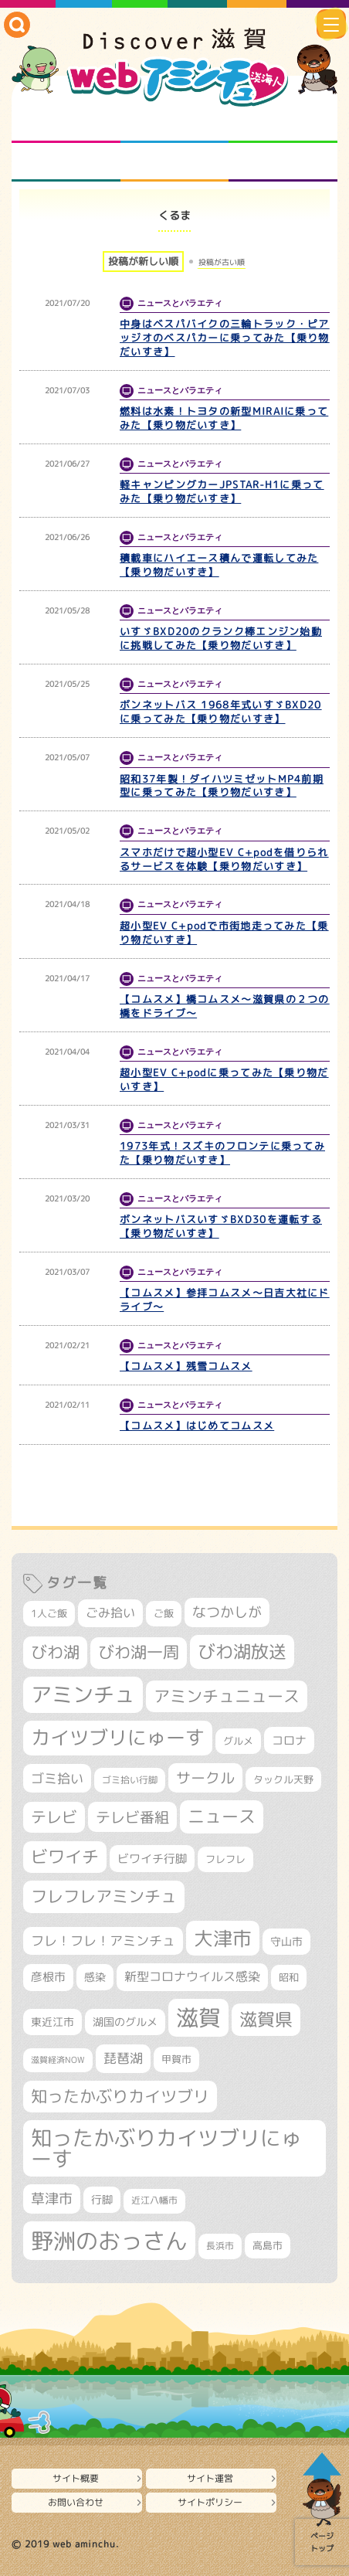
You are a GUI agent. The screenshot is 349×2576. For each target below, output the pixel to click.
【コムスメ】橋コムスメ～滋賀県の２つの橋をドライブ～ (225, 1006)
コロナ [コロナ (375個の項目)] (289, 1740)
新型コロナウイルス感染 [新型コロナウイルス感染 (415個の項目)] (192, 1976)
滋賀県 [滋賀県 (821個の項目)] (266, 2019)
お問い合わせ (75, 2502)
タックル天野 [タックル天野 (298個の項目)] (283, 1779)
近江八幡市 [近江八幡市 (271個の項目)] (154, 2200)
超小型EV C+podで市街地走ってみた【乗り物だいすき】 (224, 932)
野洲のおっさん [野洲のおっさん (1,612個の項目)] (109, 2240)
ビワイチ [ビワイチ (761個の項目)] (65, 1856)
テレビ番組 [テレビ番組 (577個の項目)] (132, 1816)
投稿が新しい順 (143, 261)
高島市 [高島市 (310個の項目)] (267, 2245)
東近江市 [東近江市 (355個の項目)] (52, 2022)
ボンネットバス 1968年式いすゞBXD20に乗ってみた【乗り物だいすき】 (221, 712)
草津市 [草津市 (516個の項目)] (52, 2198)
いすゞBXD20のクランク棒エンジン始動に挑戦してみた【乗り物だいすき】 (221, 638)
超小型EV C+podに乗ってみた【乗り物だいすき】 (224, 1079)
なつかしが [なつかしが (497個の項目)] (227, 1612)
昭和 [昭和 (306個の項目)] (289, 1977)
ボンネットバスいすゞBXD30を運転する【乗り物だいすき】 (221, 1226)
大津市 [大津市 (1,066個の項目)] (223, 1938)
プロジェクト (174, 162)
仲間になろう (283, 123)
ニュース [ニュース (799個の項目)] (222, 1816)
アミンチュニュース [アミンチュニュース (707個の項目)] (227, 1696)
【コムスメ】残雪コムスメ (186, 1366)
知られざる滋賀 (66, 123)
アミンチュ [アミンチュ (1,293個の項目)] (83, 1694)
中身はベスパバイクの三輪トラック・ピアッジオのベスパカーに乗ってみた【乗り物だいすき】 (225, 338)
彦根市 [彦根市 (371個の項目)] (48, 1977)
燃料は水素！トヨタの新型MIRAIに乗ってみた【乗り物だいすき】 (224, 418)
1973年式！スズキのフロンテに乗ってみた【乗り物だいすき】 (222, 1153)
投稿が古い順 (221, 262)
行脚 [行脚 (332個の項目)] (102, 2199)
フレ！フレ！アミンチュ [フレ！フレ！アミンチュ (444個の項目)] (103, 1940)
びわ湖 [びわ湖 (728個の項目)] (55, 1652)
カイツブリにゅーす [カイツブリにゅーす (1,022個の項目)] (118, 1737)
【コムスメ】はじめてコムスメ (197, 1425)
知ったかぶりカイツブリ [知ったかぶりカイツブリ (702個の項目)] (120, 2096)
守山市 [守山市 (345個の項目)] (286, 1941)
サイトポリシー (210, 2502)
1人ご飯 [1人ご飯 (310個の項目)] (49, 1613)
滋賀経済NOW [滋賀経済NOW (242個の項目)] (58, 2059)
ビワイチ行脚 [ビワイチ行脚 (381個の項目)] (152, 1858)
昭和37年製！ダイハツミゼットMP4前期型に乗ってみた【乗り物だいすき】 (222, 786)
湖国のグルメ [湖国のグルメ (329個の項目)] (125, 2021)
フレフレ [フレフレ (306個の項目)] (225, 1859)
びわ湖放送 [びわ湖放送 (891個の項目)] (242, 1651)
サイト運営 (210, 2478)
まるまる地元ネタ (66, 162)
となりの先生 (174, 123)
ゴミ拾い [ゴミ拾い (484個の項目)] (57, 1778)
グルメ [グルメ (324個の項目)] (238, 1741)
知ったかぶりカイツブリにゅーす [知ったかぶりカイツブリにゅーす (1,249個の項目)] (166, 2148)
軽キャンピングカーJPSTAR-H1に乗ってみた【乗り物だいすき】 (222, 491)
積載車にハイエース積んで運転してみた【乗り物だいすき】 (219, 565)
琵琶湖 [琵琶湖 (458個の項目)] (123, 2058)
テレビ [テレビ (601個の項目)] (54, 1816)
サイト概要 (76, 2478)
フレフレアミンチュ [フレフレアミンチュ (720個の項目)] (104, 1896)
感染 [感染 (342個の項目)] (95, 1977)
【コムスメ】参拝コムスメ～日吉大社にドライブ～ (225, 1299)
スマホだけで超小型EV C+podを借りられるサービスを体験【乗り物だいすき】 (224, 859)
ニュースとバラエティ (283, 162)
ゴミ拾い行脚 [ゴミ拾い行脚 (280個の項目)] (130, 1779)
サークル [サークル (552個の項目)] (205, 1778)
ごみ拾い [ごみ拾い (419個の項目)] (110, 1612)
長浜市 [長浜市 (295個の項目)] (220, 2245)
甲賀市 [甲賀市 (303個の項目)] (176, 2059)
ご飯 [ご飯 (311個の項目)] (164, 1613)
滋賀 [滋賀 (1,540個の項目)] (198, 2017)
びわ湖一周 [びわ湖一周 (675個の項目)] (138, 1652)
